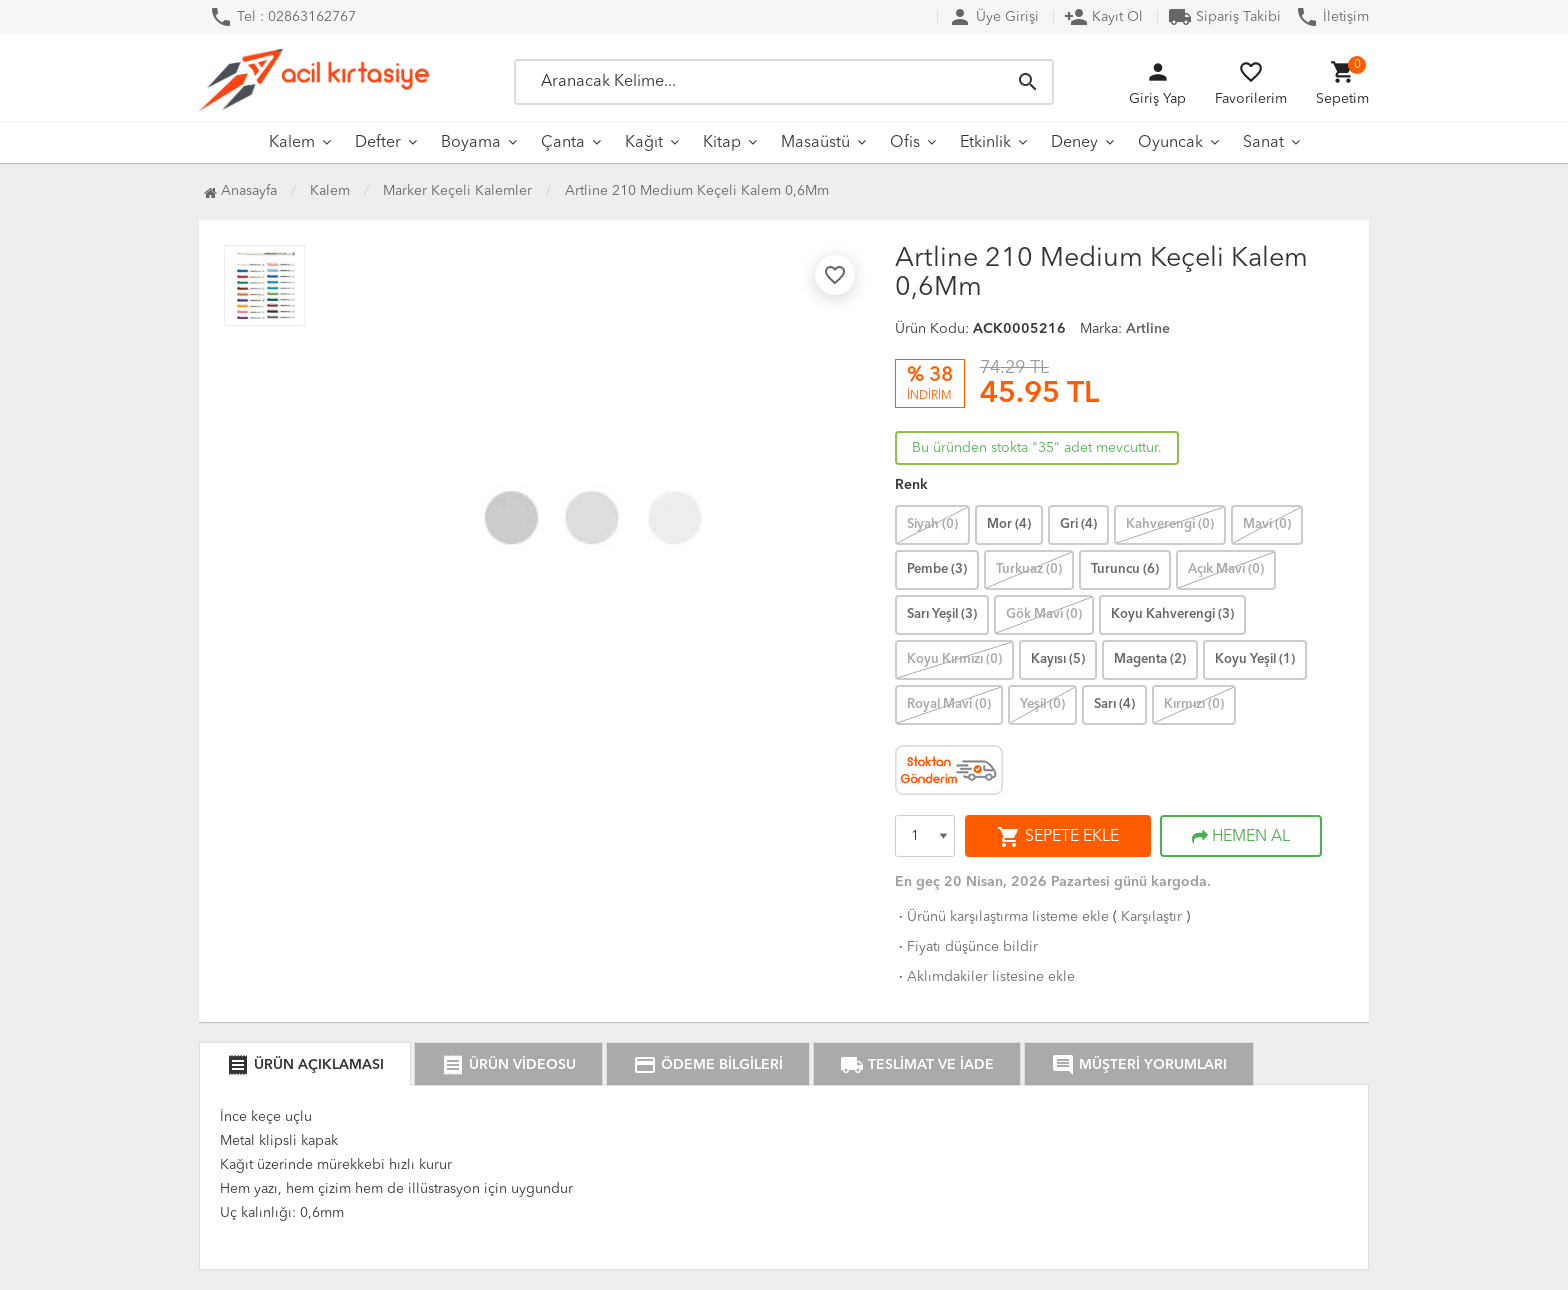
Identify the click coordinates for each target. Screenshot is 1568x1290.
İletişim (1332, 17)
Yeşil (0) (1042, 704)
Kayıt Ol (1103, 17)
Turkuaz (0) (1029, 569)
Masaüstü (815, 143)
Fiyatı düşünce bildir (966, 947)
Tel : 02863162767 (282, 17)
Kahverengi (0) (1170, 524)
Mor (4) (1009, 524)
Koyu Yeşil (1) (1255, 659)
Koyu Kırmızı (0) (954, 659)
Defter (378, 143)
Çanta (563, 143)
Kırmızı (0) (1194, 704)
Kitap (722, 143)
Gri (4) (1078, 524)
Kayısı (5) (1058, 659)
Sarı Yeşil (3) (942, 614)
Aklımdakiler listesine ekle (985, 977)
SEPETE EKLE (1058, 837)
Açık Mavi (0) (1226, 569)
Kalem (292, 143)
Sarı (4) (1114, 704)
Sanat (1263, 143)
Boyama (471, 143)
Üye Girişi (993, 17)
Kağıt (644, 143)
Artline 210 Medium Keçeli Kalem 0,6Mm (697, 191)
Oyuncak (1170, 143)
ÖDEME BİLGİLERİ (708, 1065)
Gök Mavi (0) (1044, 614)
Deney (1074, 143)
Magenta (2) (1150, 659)
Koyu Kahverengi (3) (1172, 614)
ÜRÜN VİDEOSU (508, 1065)
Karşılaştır (1151, 917)
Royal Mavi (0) (949, 704)
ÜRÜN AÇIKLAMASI (305, 1065)
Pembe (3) (937, 569)
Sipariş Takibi (1224, 17)
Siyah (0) (932, 524)
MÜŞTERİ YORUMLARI (1139, 1065)
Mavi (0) (1267, 524)
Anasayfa (240, 191)
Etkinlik (985, 143)
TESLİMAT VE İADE (917, 1065)
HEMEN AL (1241, 837)
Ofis (905, 143)
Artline (1148, 329)
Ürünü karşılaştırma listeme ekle (1002, 917)
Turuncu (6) (1125, 569)
